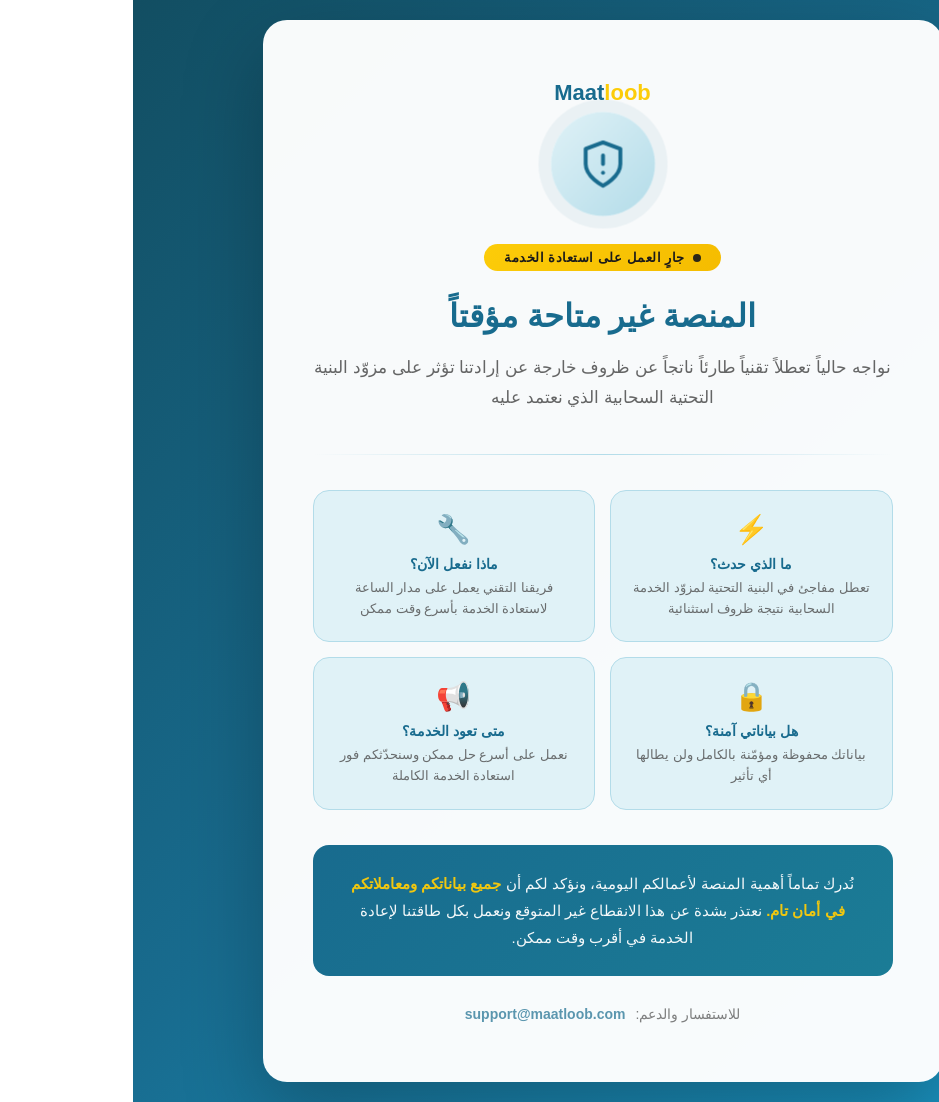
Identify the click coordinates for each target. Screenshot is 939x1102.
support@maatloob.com (412, 1014)
